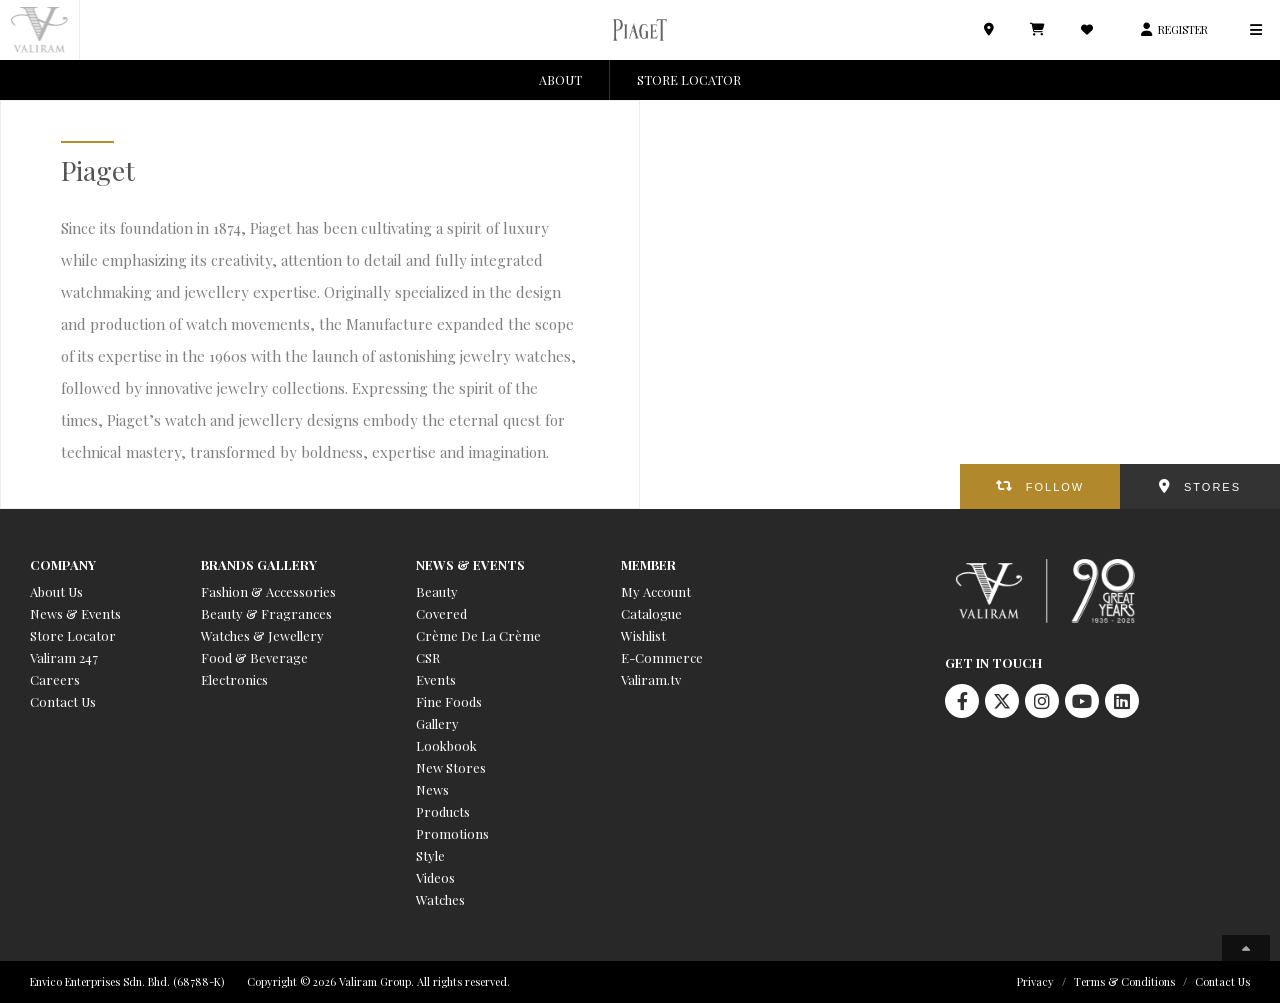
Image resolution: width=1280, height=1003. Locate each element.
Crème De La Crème (478, 635)
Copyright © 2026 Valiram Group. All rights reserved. (378, 981)
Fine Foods (449, 701)
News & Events (75, 613)
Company (63, 564)
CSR (428, 657)
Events (436, 679)
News (432, 789)
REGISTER (1183, 29)
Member (648, 564)
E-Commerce (662, 657)
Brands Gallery (259, 564)
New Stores (451, 767)
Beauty (437, 591)
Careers (55, 679)
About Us (56, 591)
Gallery (437, 723)
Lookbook (446, 745)
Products (443, 811)
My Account (656, 591)
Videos (435, 877)
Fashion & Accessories (268, 591)
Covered (441, 613)
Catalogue (651, 613)
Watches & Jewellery (262, 635)
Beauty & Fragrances (266, 613)
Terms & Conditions (1124, 981)
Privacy (1035, 981)
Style (430, 855)
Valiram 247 (64, 657)
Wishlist (643, 635)
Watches (440, 899)
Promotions (452, 833)
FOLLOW (1055, 487)
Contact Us (63, 701)
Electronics (234, 679)
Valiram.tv (651, 679)
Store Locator (73, 635)
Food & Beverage (254, 657)
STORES (1212, 487)
